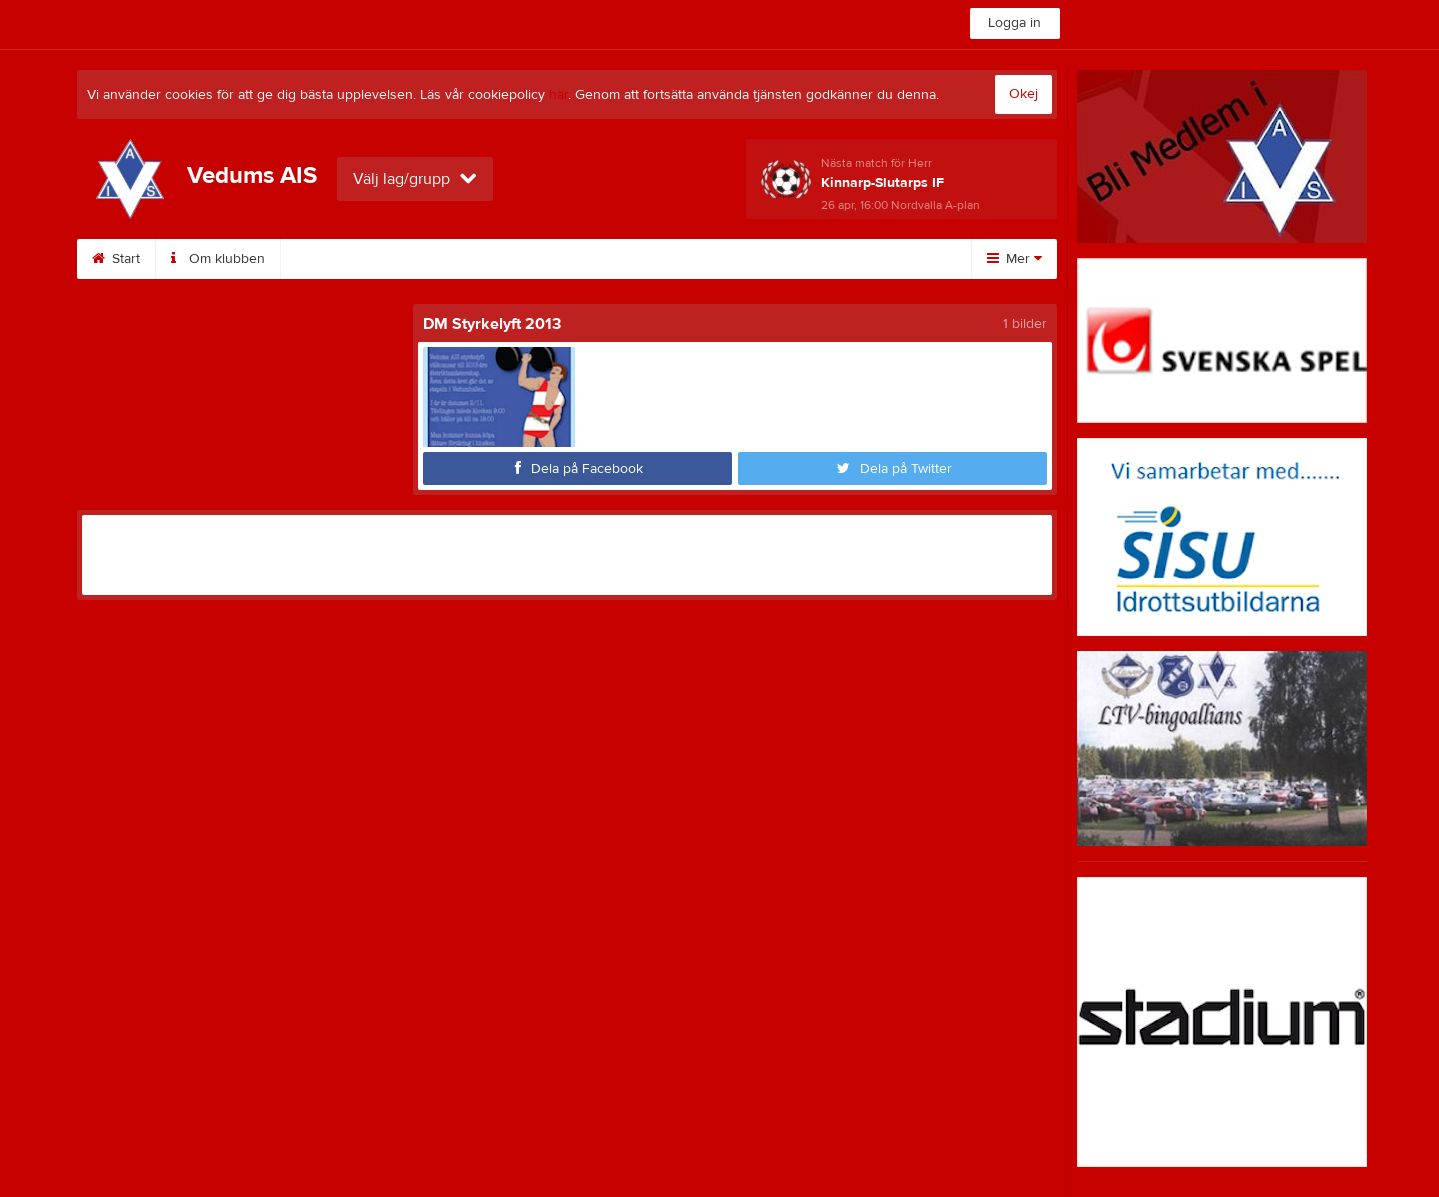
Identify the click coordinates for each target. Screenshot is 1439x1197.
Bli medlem (863, 259)
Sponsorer (438, 259)
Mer (1014, 259)
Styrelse (330, 259)
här (558, 95)
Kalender (549, 259)
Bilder (647, 259)
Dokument (748, 259)
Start (116, 259)
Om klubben (218, 259)
